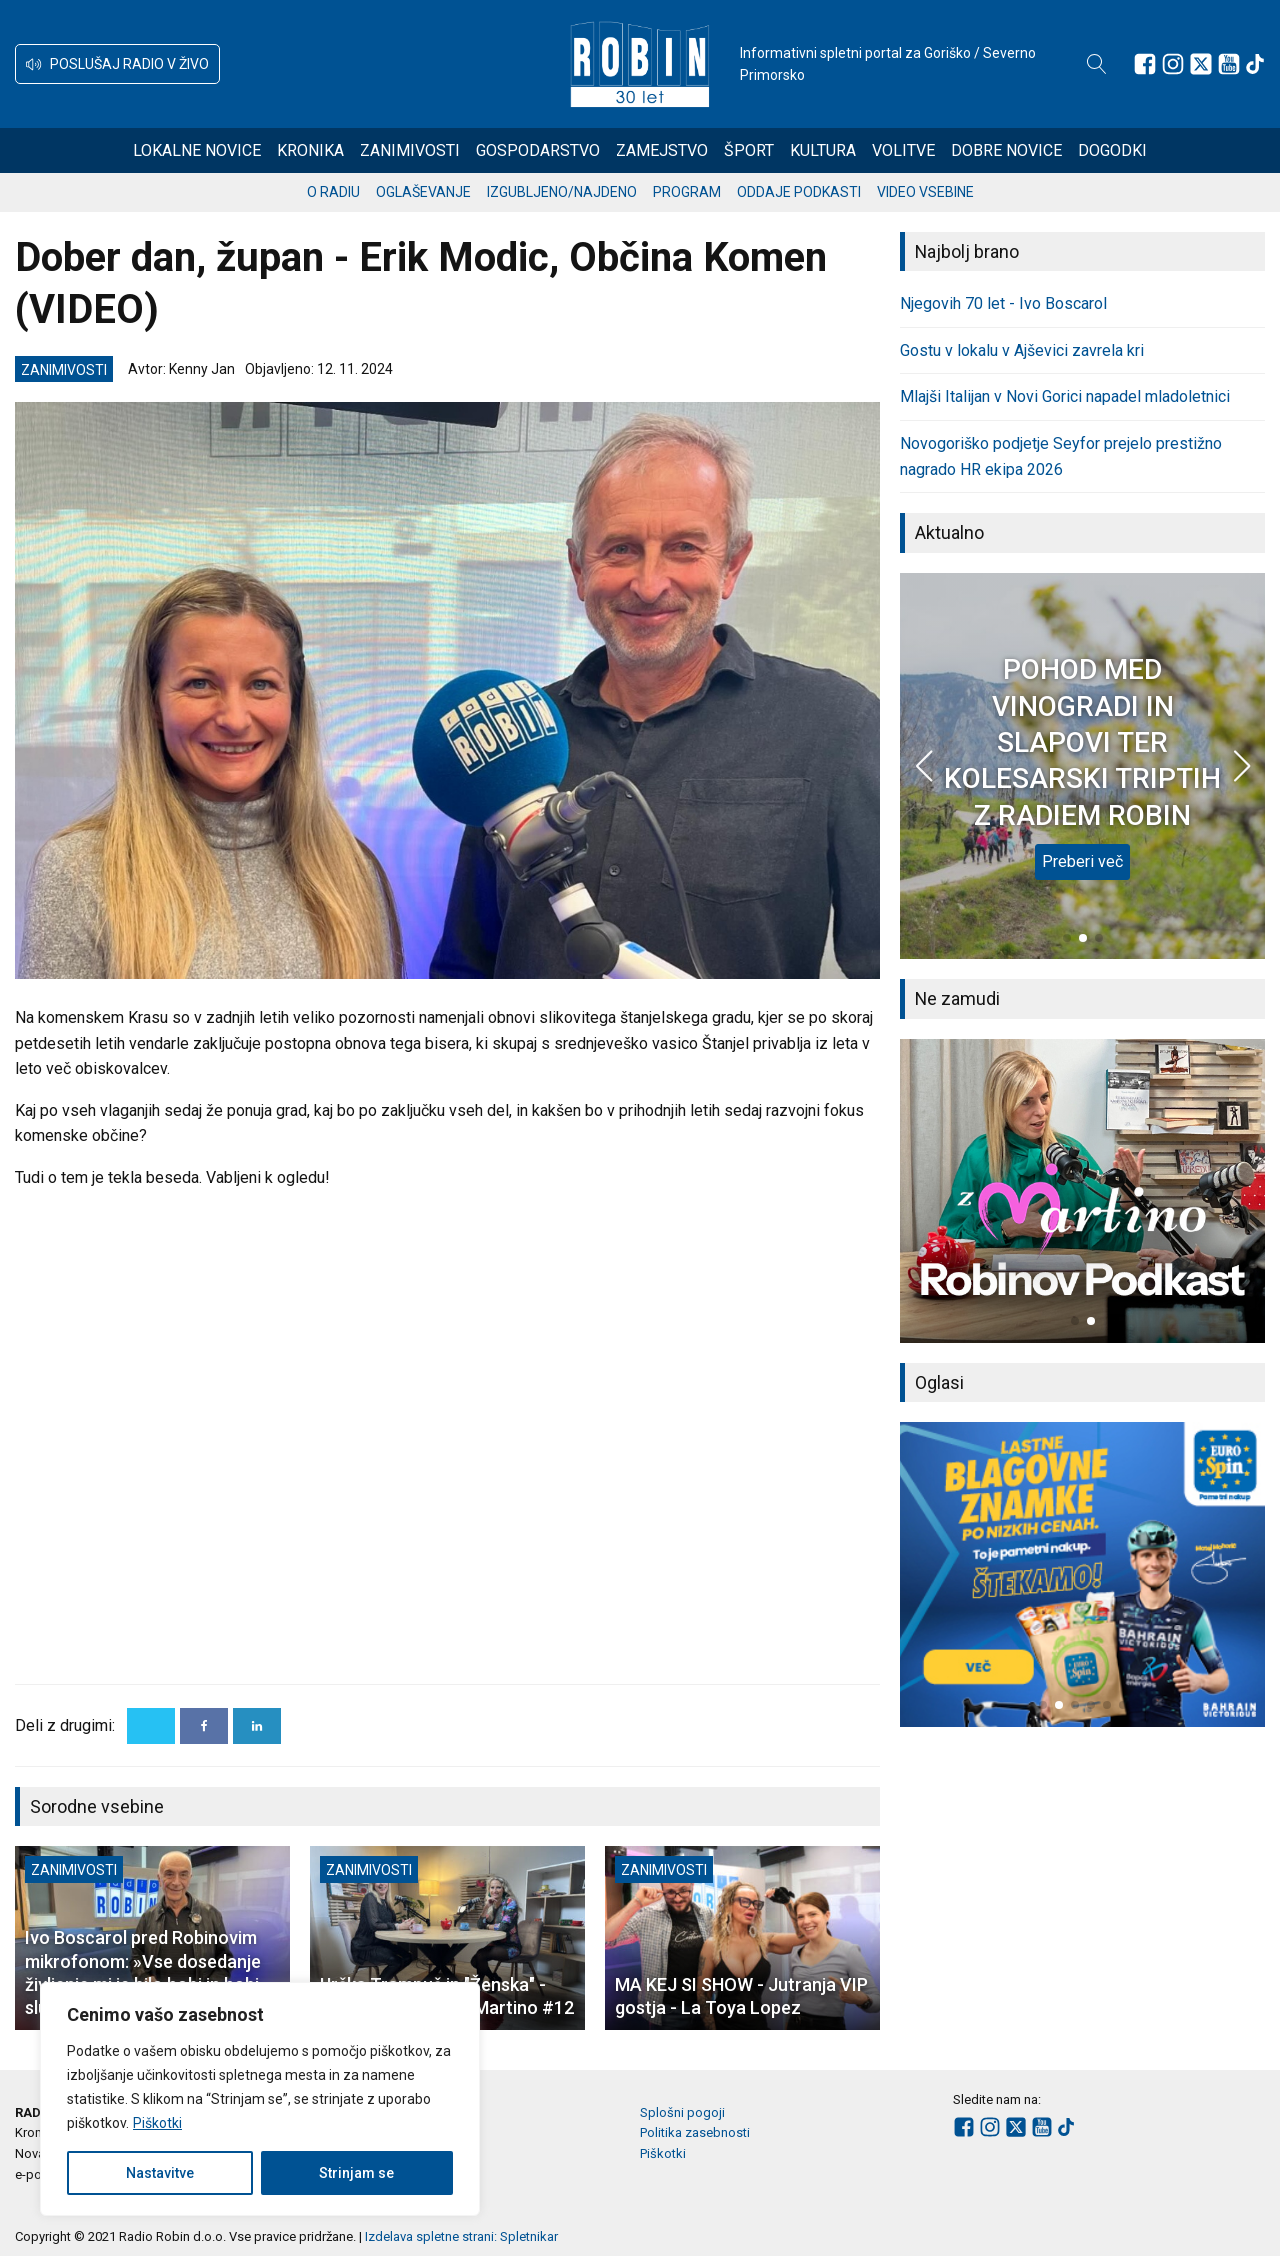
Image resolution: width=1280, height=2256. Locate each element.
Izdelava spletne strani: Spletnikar (461, 2236)
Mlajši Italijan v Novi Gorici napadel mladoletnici (1065, 396)
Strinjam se (356, 2173)
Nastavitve (160, 2173)
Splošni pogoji (682, 2112)
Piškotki (157, 2123)
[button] (117, 64)
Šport (749, 150)
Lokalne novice (197, 150)
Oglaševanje (423, 192)
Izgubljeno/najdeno (562, 192)
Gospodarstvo (538, 150)
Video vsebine (925, 192)
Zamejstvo (662, 150)
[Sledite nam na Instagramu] (1173, 64)
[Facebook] (204, 1726)
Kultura (823, 150)
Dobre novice (1006, 150)
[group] (1082, 1191)
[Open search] (1097, 64)
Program (687, 192)
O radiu (333, 192)
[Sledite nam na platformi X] (1201, 64)
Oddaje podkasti (799, 192)
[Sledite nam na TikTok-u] (1255, 64)
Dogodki (1112, 150)
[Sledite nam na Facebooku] (1145, 64)
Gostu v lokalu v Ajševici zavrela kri (1022, 350)
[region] (260, 2099)
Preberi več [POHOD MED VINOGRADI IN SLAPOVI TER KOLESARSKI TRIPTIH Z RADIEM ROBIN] (1082, 861)
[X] (151, 1726)
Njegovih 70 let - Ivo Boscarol (1003, 303)
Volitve (903, 150)
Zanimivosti (410, 150)
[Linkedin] (257, 1726)
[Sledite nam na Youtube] (1229, 64)
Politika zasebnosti (695, 2132)
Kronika (310, 150)
